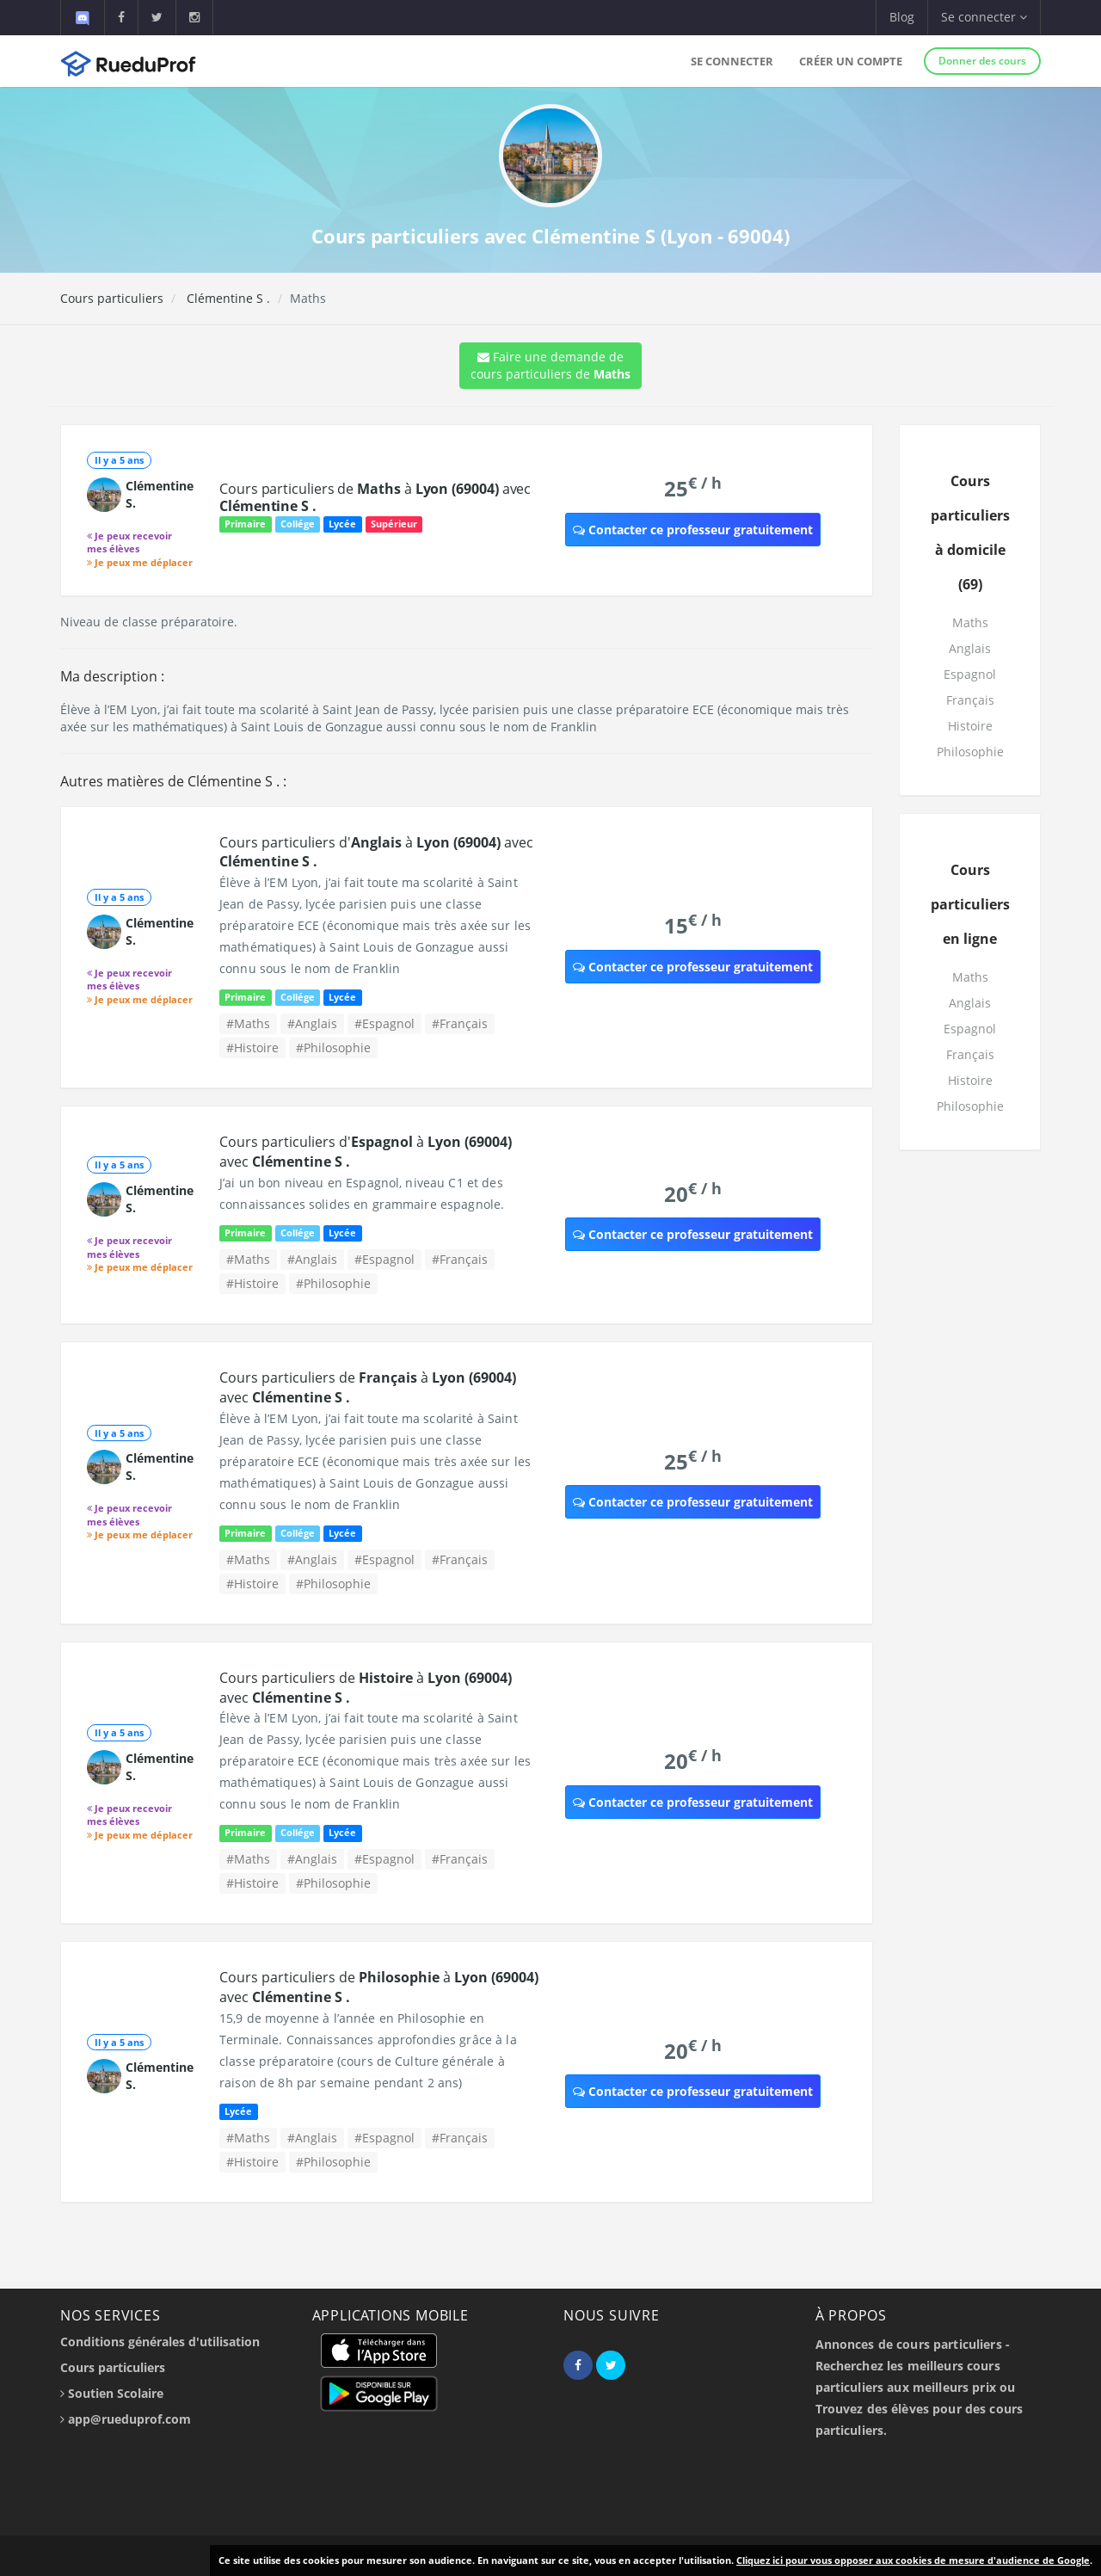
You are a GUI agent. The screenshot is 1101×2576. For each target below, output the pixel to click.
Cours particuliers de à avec (375, 497)
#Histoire (252, 1047)
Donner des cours (982, 60)
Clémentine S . (226, 298)
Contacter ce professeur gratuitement (693, 529)
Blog (901, 17)
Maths (970, 622)
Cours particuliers (111, 298)
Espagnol (970, 674)
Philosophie (970, 751)
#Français (460, 1023)
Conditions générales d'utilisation (160, 2341)
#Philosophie (333, 1047)
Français (970, 700)
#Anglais (312, 1023)
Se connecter (732, 61)
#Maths (248, 1023)
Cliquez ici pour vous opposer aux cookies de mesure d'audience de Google (913, 2560)
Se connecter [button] (984, 17)
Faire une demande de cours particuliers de (550, 365)
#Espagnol (384, 1023)
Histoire (970, 726)
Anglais (970, 648)
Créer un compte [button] (850, 61)
